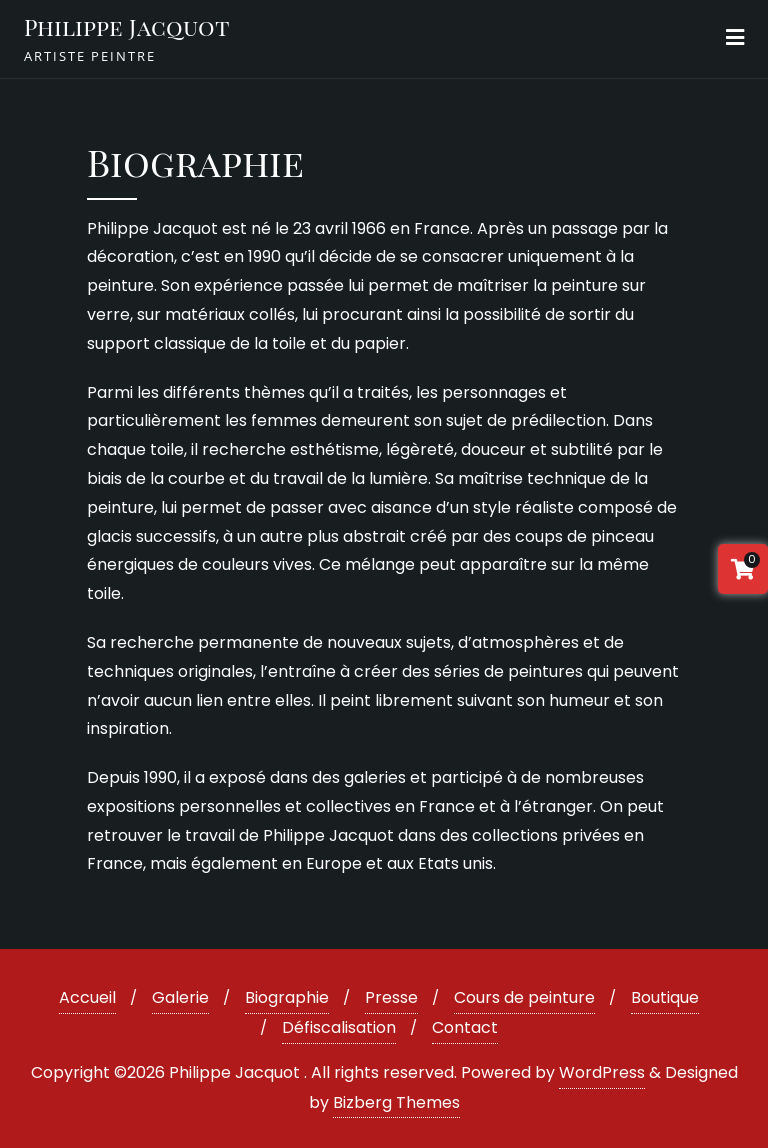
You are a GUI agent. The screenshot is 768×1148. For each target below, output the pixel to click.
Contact (465, 1027)
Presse (391, 997)
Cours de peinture (524, 997)
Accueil (87, 997)
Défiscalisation (339, 1027)
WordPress (602, 1072)
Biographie (287, 997)
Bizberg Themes (396, 1102)
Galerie (180, 997)
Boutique (665, 997)
